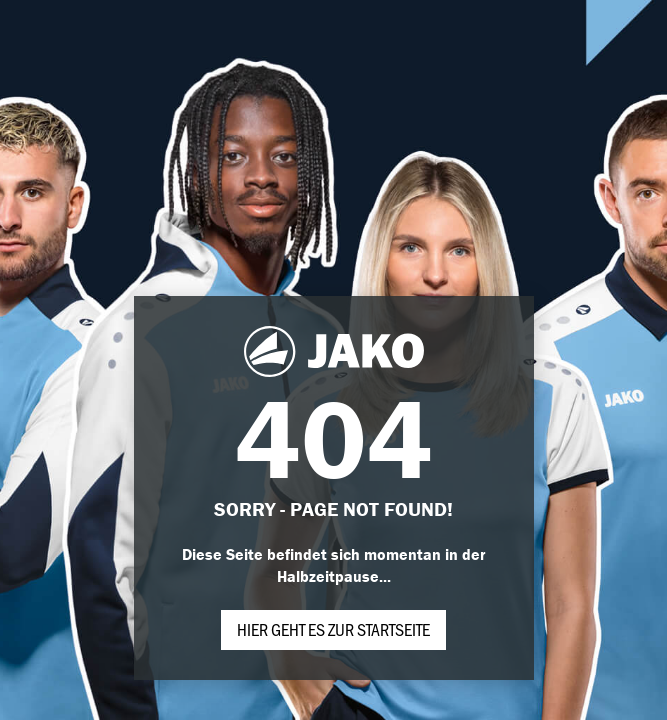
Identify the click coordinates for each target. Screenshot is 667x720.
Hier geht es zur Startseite (333, 629)
